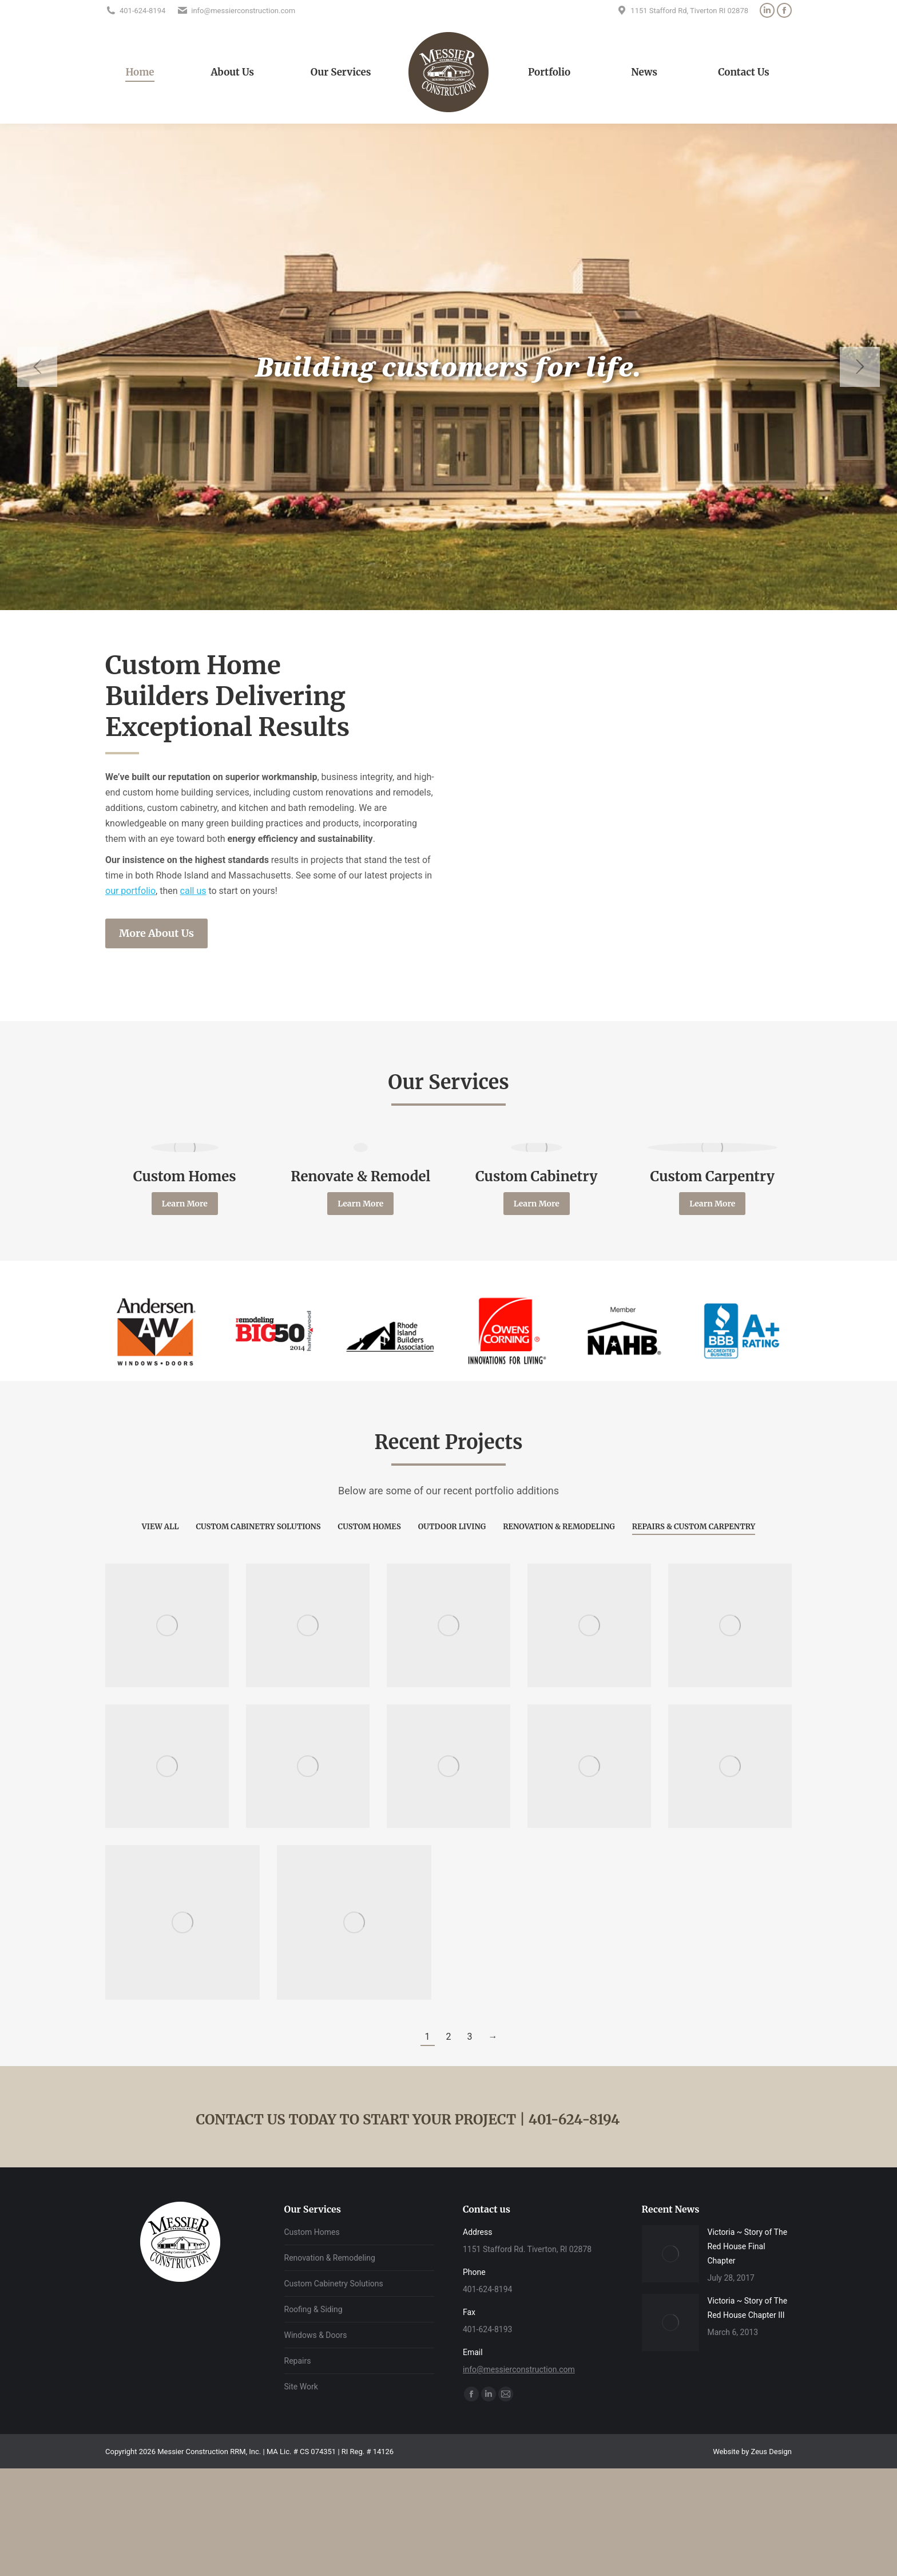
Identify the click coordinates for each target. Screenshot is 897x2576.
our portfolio (130, 890)
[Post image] (670, 2253)
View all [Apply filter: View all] (160, 1527)
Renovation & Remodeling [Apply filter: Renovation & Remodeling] (558, 1527)
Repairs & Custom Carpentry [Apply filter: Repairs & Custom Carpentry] (694, 1527)
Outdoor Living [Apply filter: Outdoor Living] (452, 1527)
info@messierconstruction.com (519, 2369)
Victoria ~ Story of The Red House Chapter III (748, 2308)
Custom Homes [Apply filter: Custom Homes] (369, 1527)
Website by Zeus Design (752, 2451)
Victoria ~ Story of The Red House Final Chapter (748, 2246)
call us (193, 890)
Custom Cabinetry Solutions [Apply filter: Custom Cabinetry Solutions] (258, 1527)
